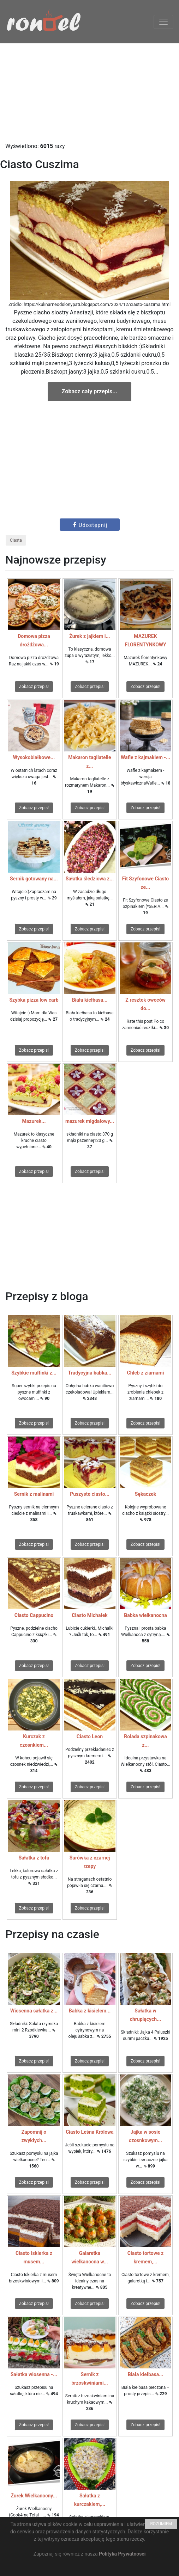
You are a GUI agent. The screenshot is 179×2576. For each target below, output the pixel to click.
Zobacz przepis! (34, 686)
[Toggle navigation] (163, 22)
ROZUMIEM (161, 2523)
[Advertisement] (89, 92)
